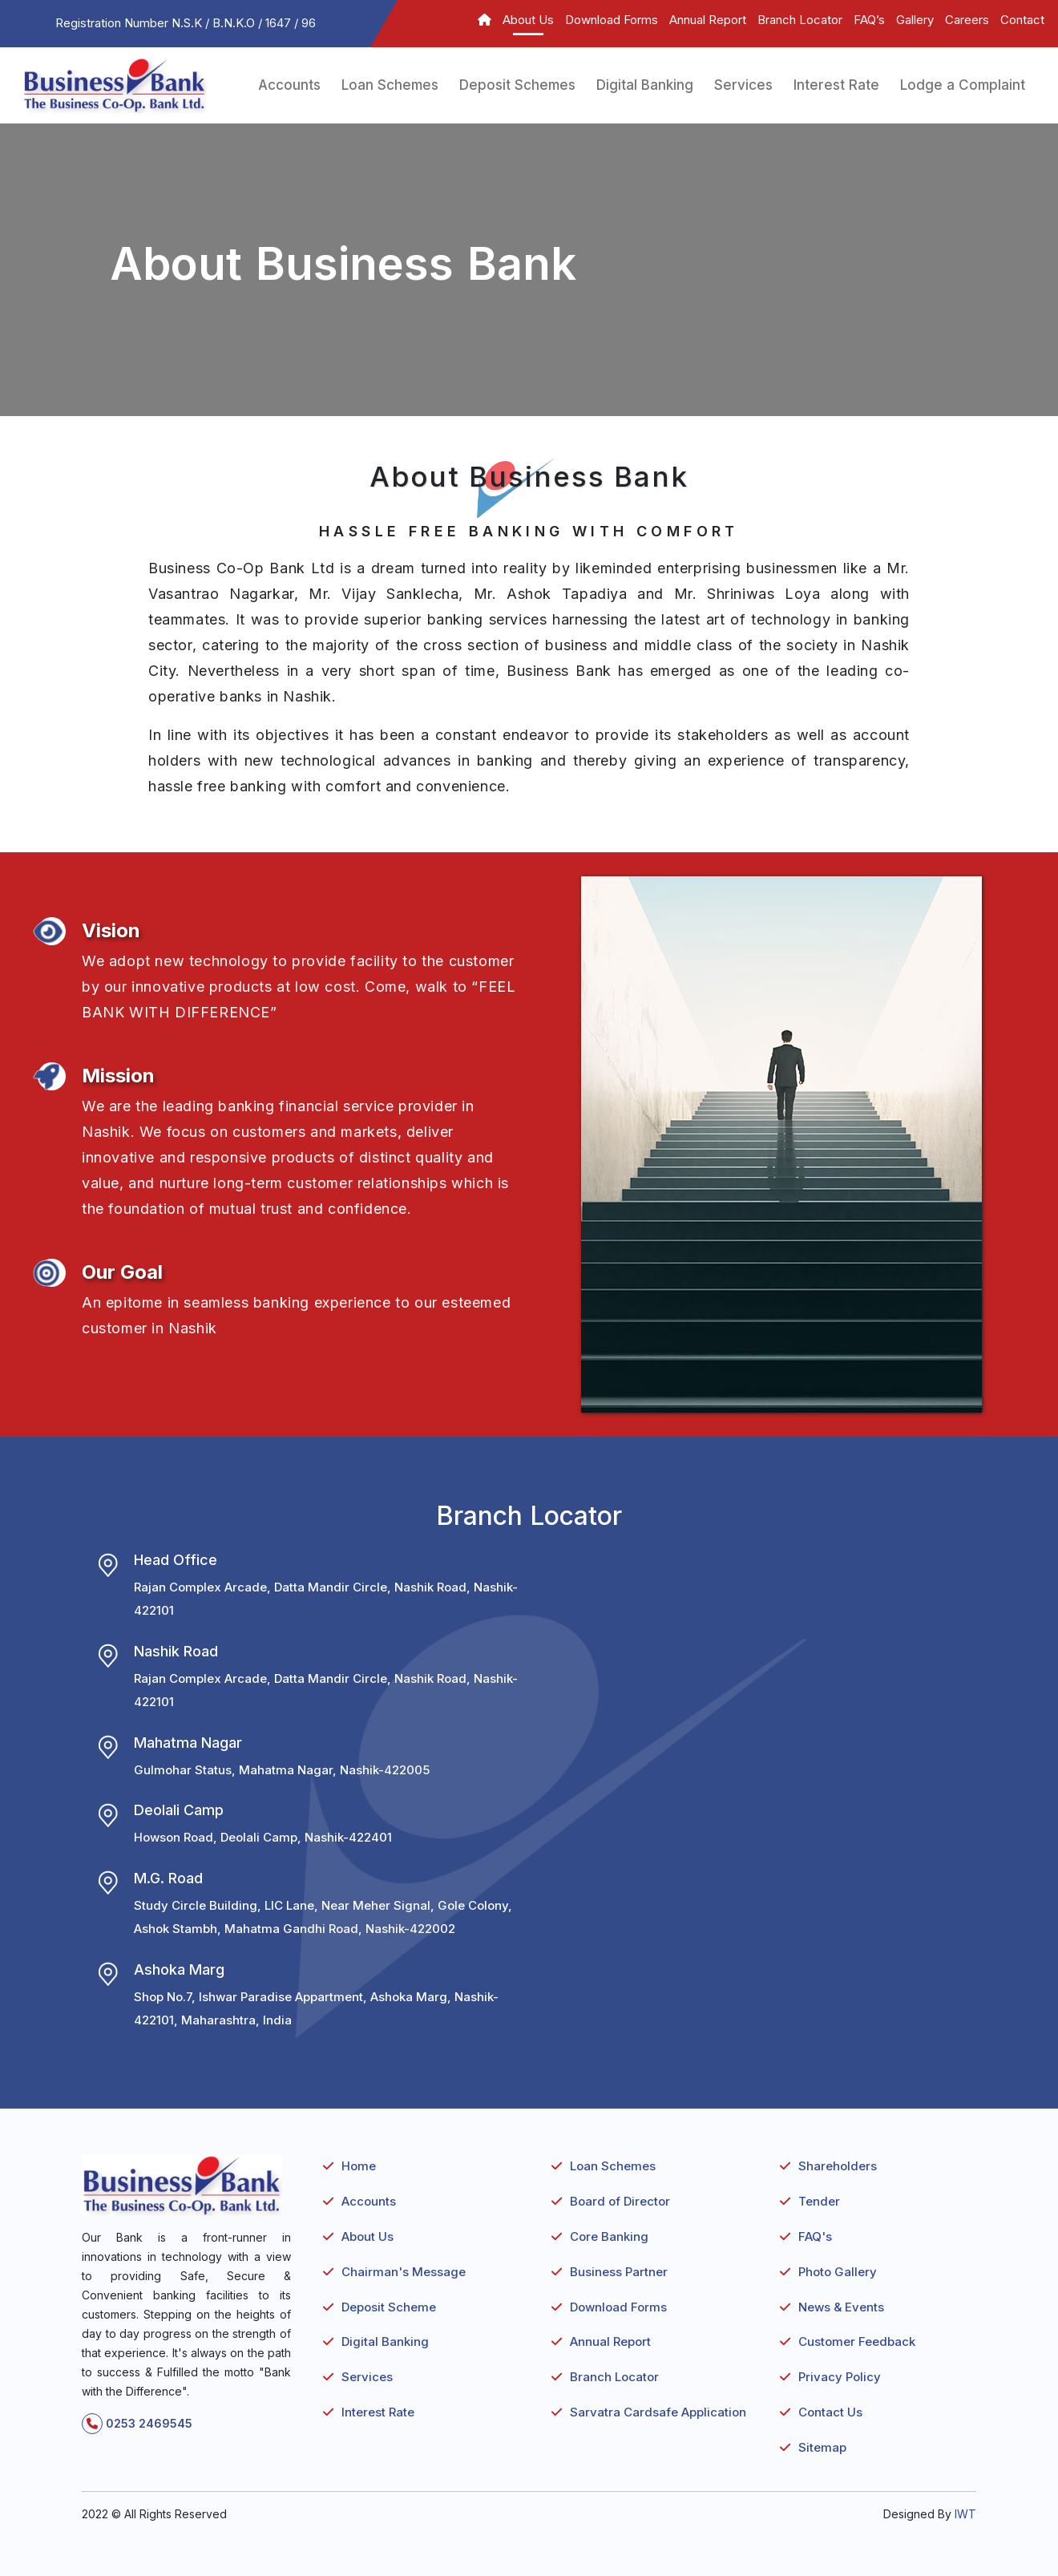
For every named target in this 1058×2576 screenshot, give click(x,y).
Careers (967, 19)
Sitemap (822, 2447)
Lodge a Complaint (962, 85)
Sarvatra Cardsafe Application (658, 2412)
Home (358, 2166)
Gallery (915, 19)
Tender (819, 2201)
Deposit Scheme (388, 2307)
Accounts (289, 85)
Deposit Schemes (517, 85)
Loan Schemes (389, 85)
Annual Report (707, 19)
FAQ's (815, 2236)
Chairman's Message (403, 2271)
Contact (1022, 19)
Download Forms (611, 19)
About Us (528, 19)
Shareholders (837, 2166)
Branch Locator (799, 19)
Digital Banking (644, 85)
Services (743, 85)
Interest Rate (836, 85)
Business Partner (619, 2271)
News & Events (841, 2307)
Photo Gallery (837, 2271)
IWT (965, 2514)
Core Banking (609, 2236)
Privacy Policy (839, 2376)
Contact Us (830, 2412)
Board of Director (620, 2201)
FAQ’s (869, 19)
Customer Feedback (856, 2341)
